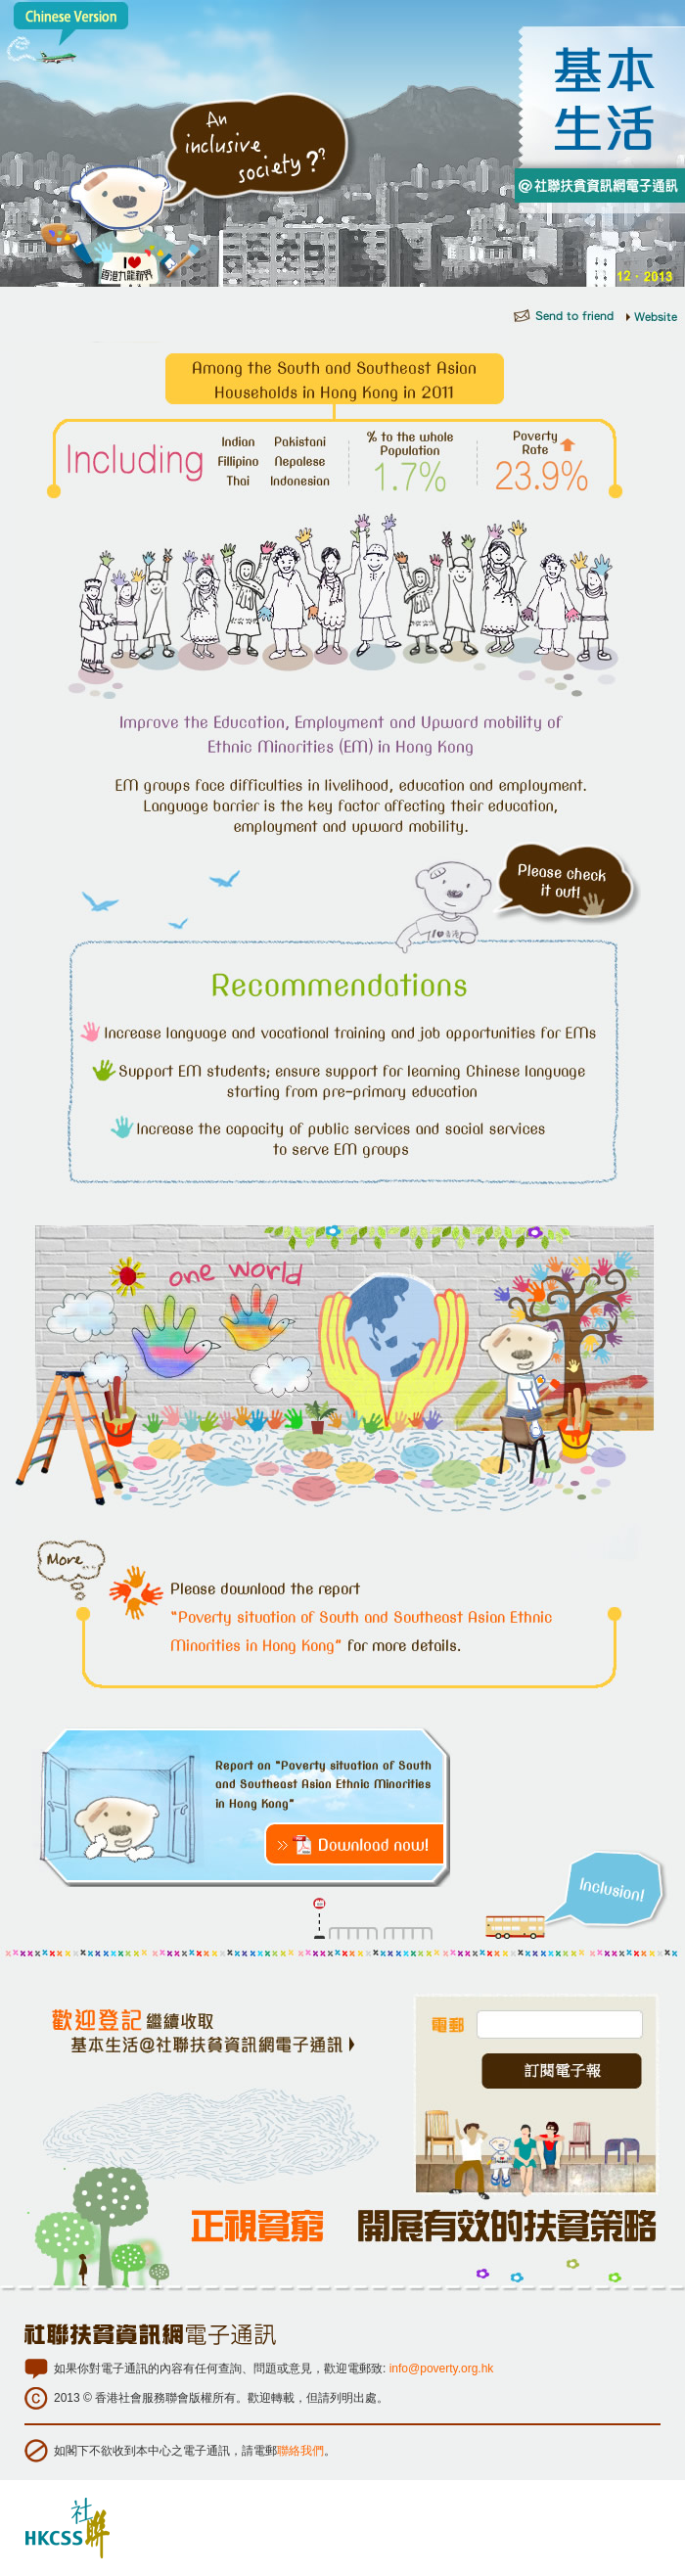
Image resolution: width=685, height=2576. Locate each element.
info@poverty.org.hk (441, 2368)
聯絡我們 (300, 2451)
